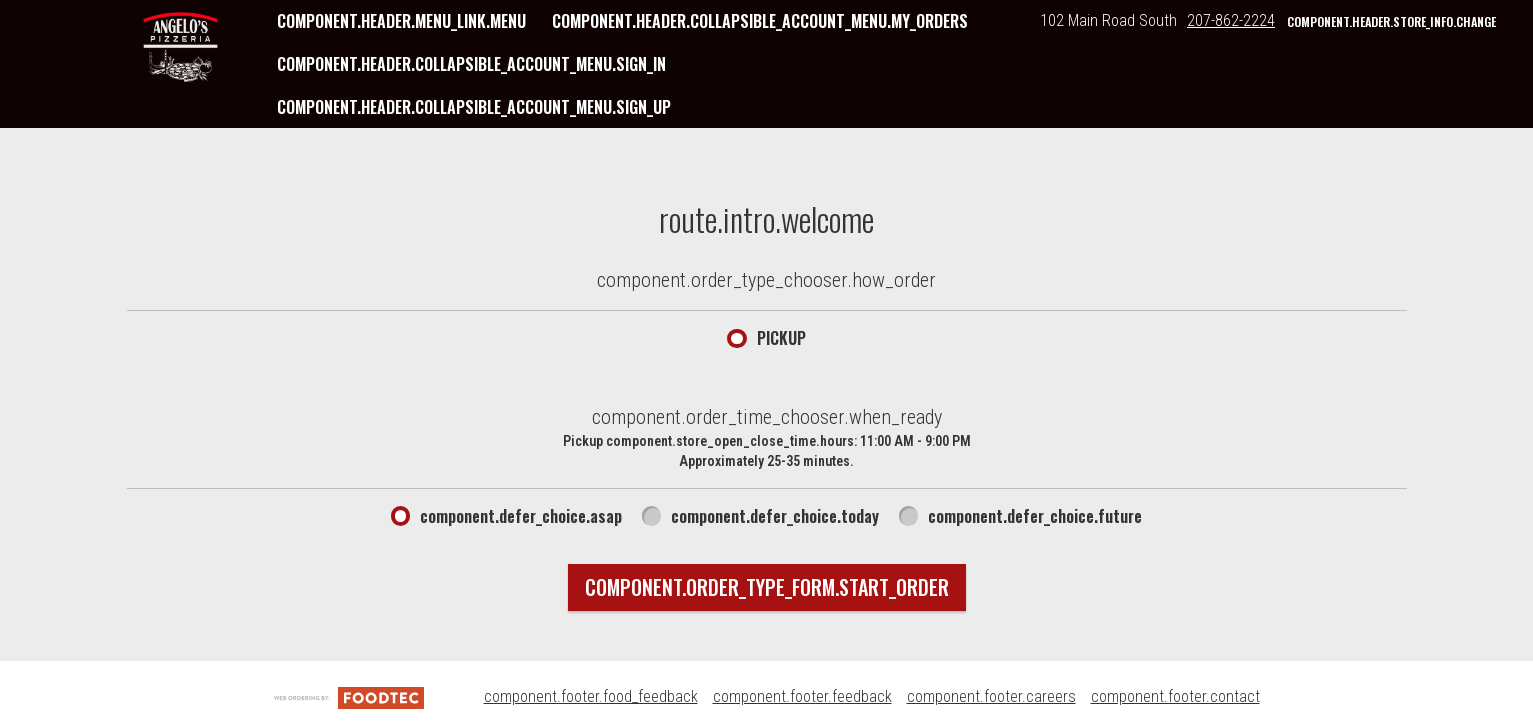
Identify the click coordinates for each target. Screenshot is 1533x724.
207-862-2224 (1231, 20)
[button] (181, 47)
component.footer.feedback (802, 696)
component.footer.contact (1175, 696)
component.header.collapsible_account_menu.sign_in (471, 64)
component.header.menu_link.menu (401, 21)
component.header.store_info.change (1391, 21)
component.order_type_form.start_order (767, 587)
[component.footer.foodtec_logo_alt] (349, 696)
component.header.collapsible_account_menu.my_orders (760, 21)
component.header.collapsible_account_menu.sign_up (474, 107)
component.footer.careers (991, 696)
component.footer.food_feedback (591, 696)
